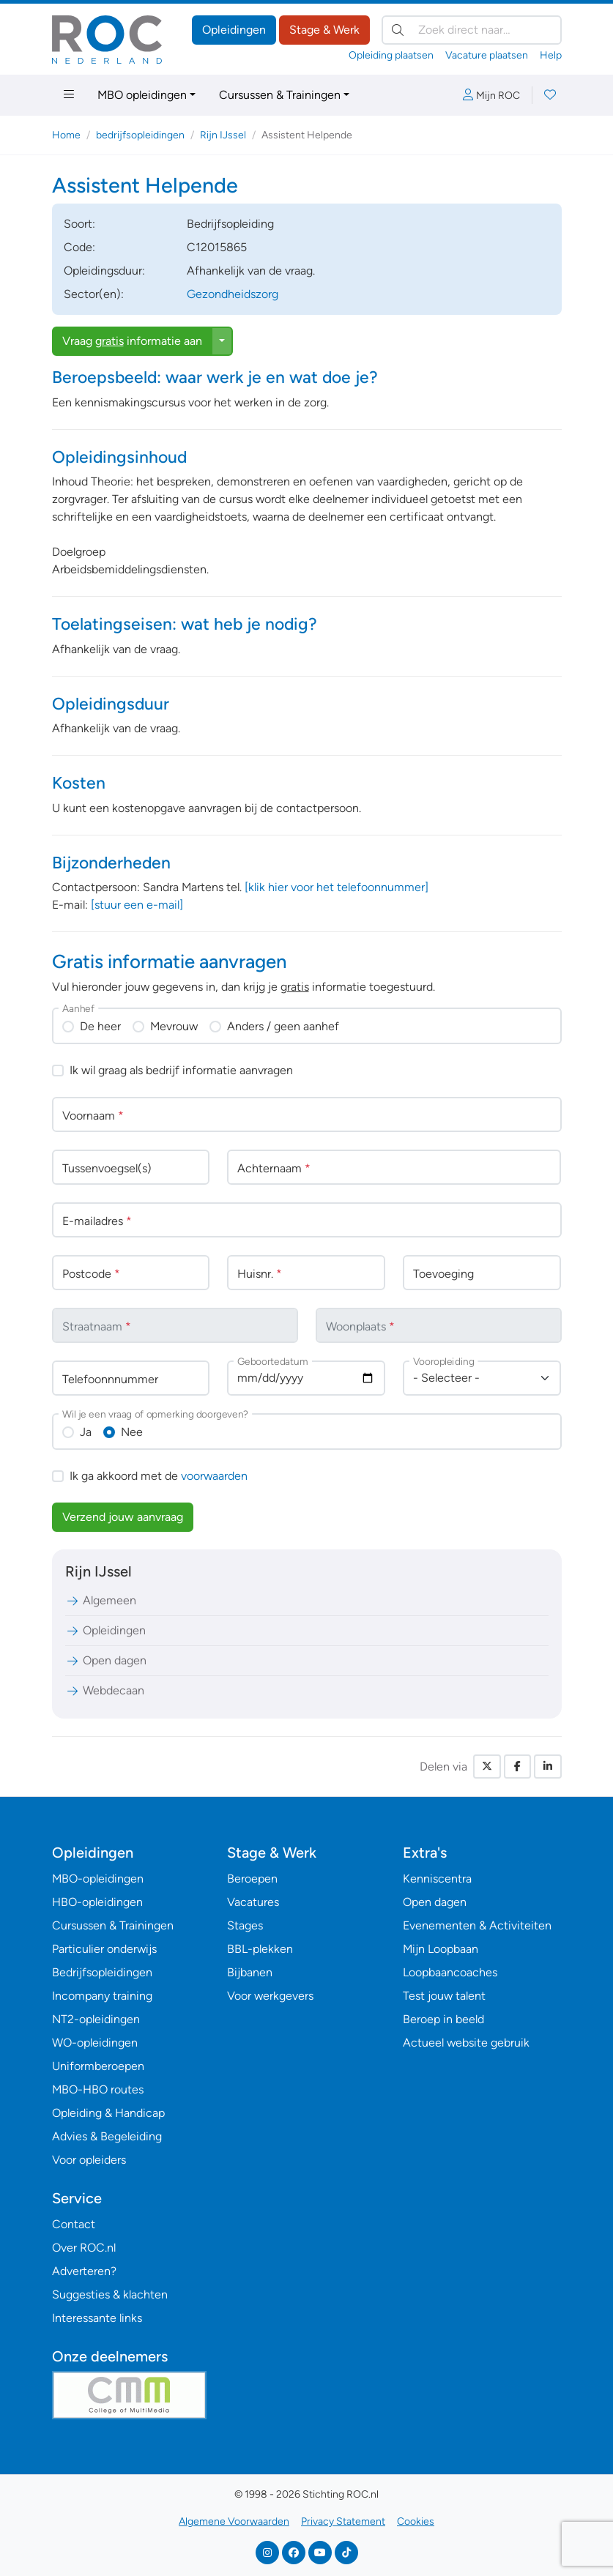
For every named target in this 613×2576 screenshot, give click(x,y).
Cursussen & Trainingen (280, 95)
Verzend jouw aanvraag (122, 1517)
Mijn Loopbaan (440, 1949)
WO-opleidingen (95, 2043)
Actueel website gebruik (466, 2043)
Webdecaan (104, 1690)
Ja (86, 1432)
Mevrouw (174, 1026)
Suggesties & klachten (110, 2294)
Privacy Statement (343, 2521)
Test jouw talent (444, 1996)
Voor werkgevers (270, 1996)
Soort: (79, 224)
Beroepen (252, 1879)
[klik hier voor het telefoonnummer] (336, 887)
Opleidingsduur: (104, 271)
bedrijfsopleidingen (140, 135)
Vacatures (253, 1902)
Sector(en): (94, 294)
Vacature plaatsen (486, 55)
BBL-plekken (260, 1949)
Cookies (415, 2521)
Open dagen (105, 1660)
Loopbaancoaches (450, 1972)
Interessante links (97, 2318)
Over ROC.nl (84, 2248)
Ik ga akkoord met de (159, 1476)
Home (66, 135)
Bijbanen (249, 1972)
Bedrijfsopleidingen (102, 1972)
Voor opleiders (89, 2160)
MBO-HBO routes (98, 2089)
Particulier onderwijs (104, 1949)
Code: (79, 247)
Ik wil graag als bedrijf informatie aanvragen (181, 1070)
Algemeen (100, 1600)
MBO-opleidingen (98, 1879)
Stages (245, 1925)
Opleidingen (234, 30)
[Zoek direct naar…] (472, 30)
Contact (73, 2224)
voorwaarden (214, 1476)
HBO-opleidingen (97, 1902)
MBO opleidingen (142, 95)
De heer (100, 1026)
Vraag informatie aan (132, 341)
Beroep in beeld (443, 2019)
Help (551, 55)
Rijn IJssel (223, 135)
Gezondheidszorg (232, 294)
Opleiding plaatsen (391, 55)
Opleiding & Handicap (108, 2113)
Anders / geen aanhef (283, 1026)
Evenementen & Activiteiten (477, 1925)
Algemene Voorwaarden (234, 2521)
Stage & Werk (324, 30)
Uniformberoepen (98, 2066)
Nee (132, 1432)
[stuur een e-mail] (137, 905)
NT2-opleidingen (96, 2019)
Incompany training (102, 1996)
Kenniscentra (437, 1879)
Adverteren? (84, 2271)
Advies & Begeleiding (107, 2136)
